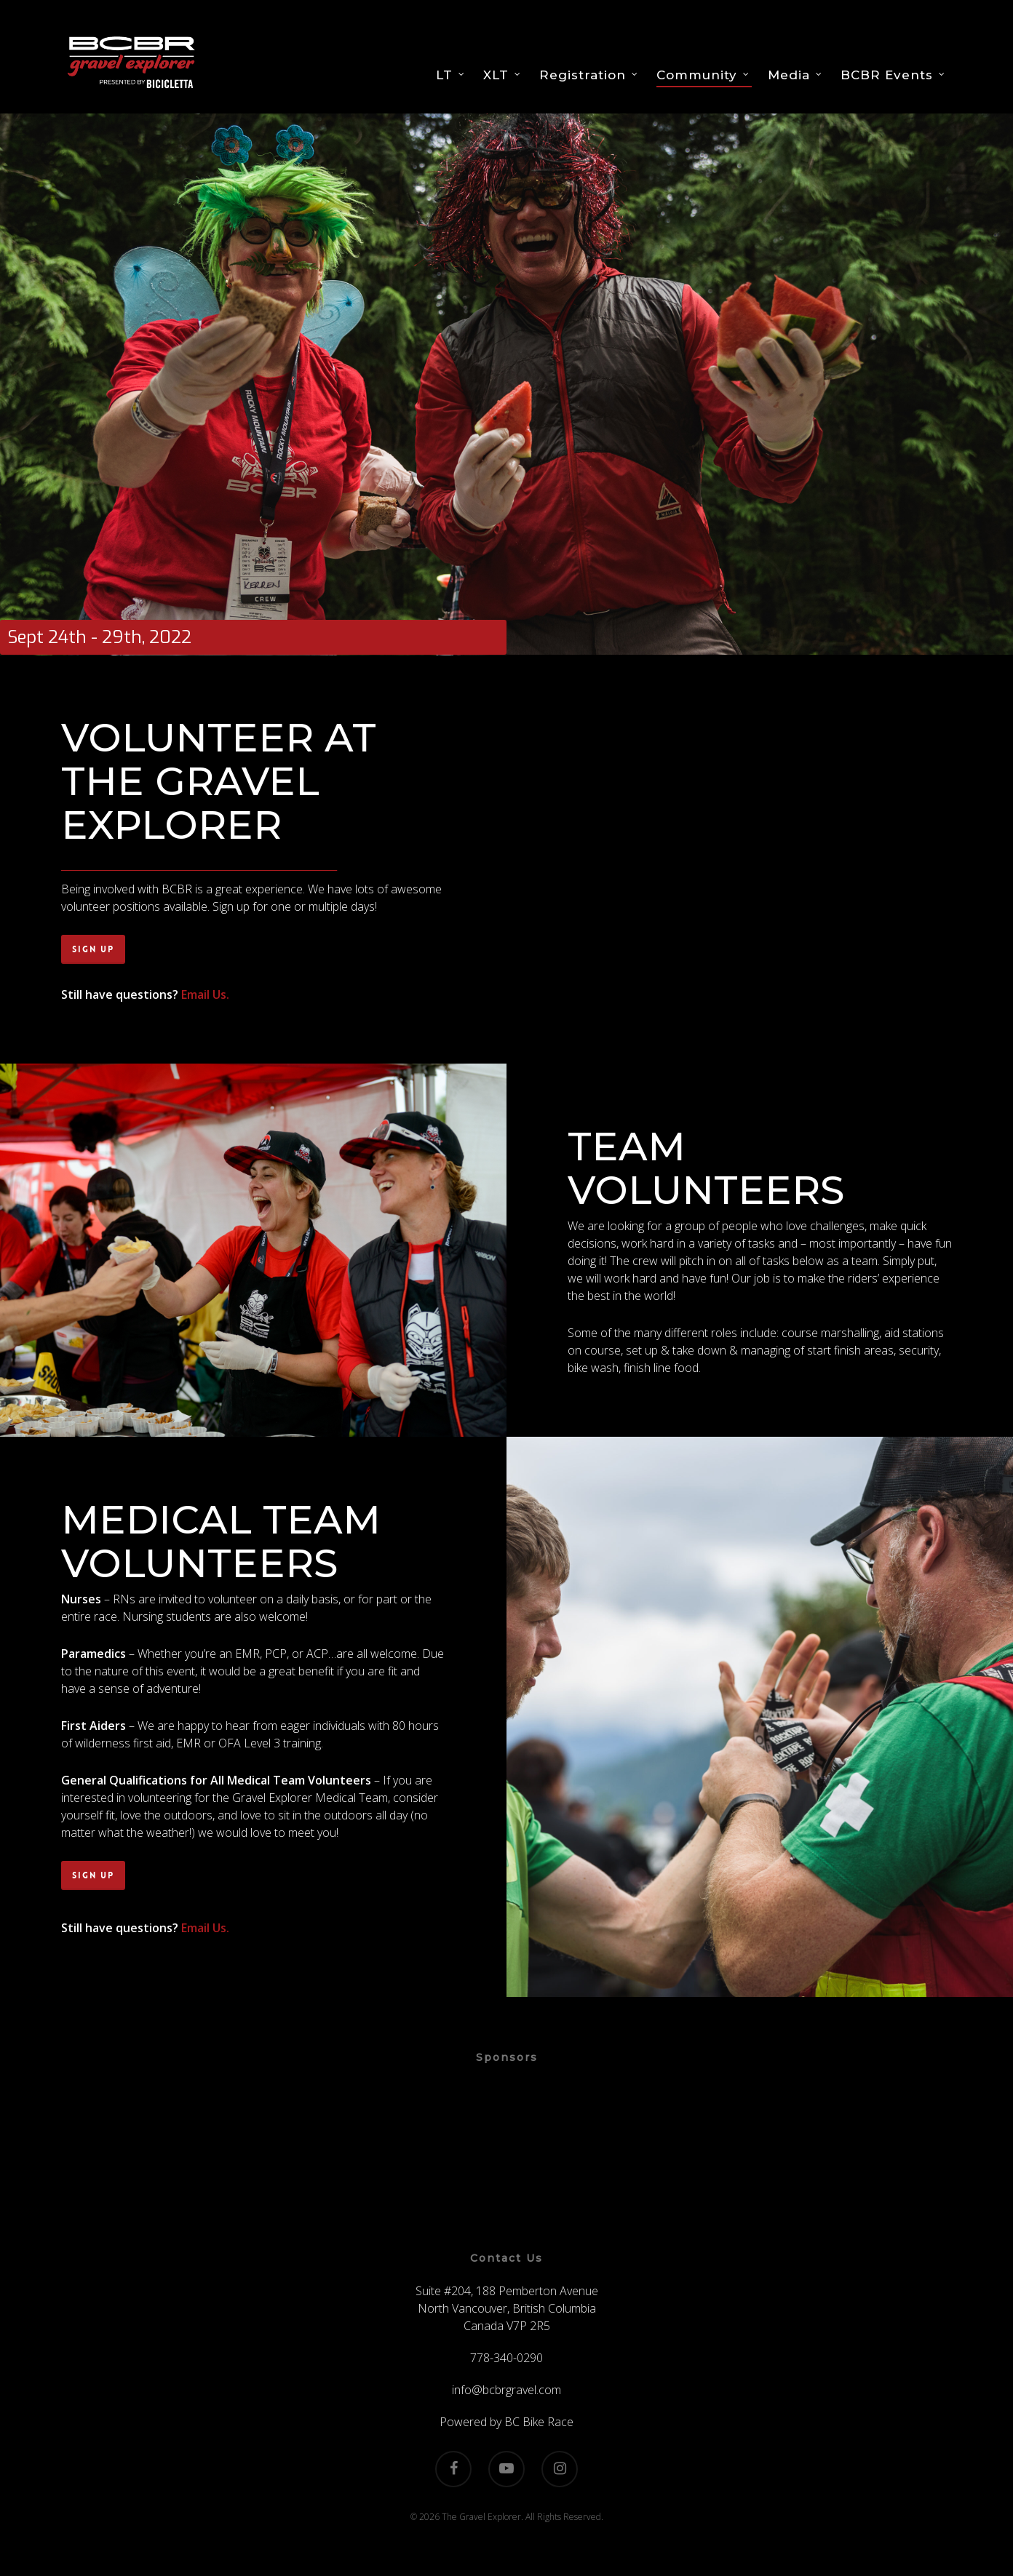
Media (795, 75)
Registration (589, 75)
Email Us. (205, 994)
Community (703, 75)
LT (451, 75)
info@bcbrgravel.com (506, 2390)
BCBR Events (893, 75)
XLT (502, 75)
